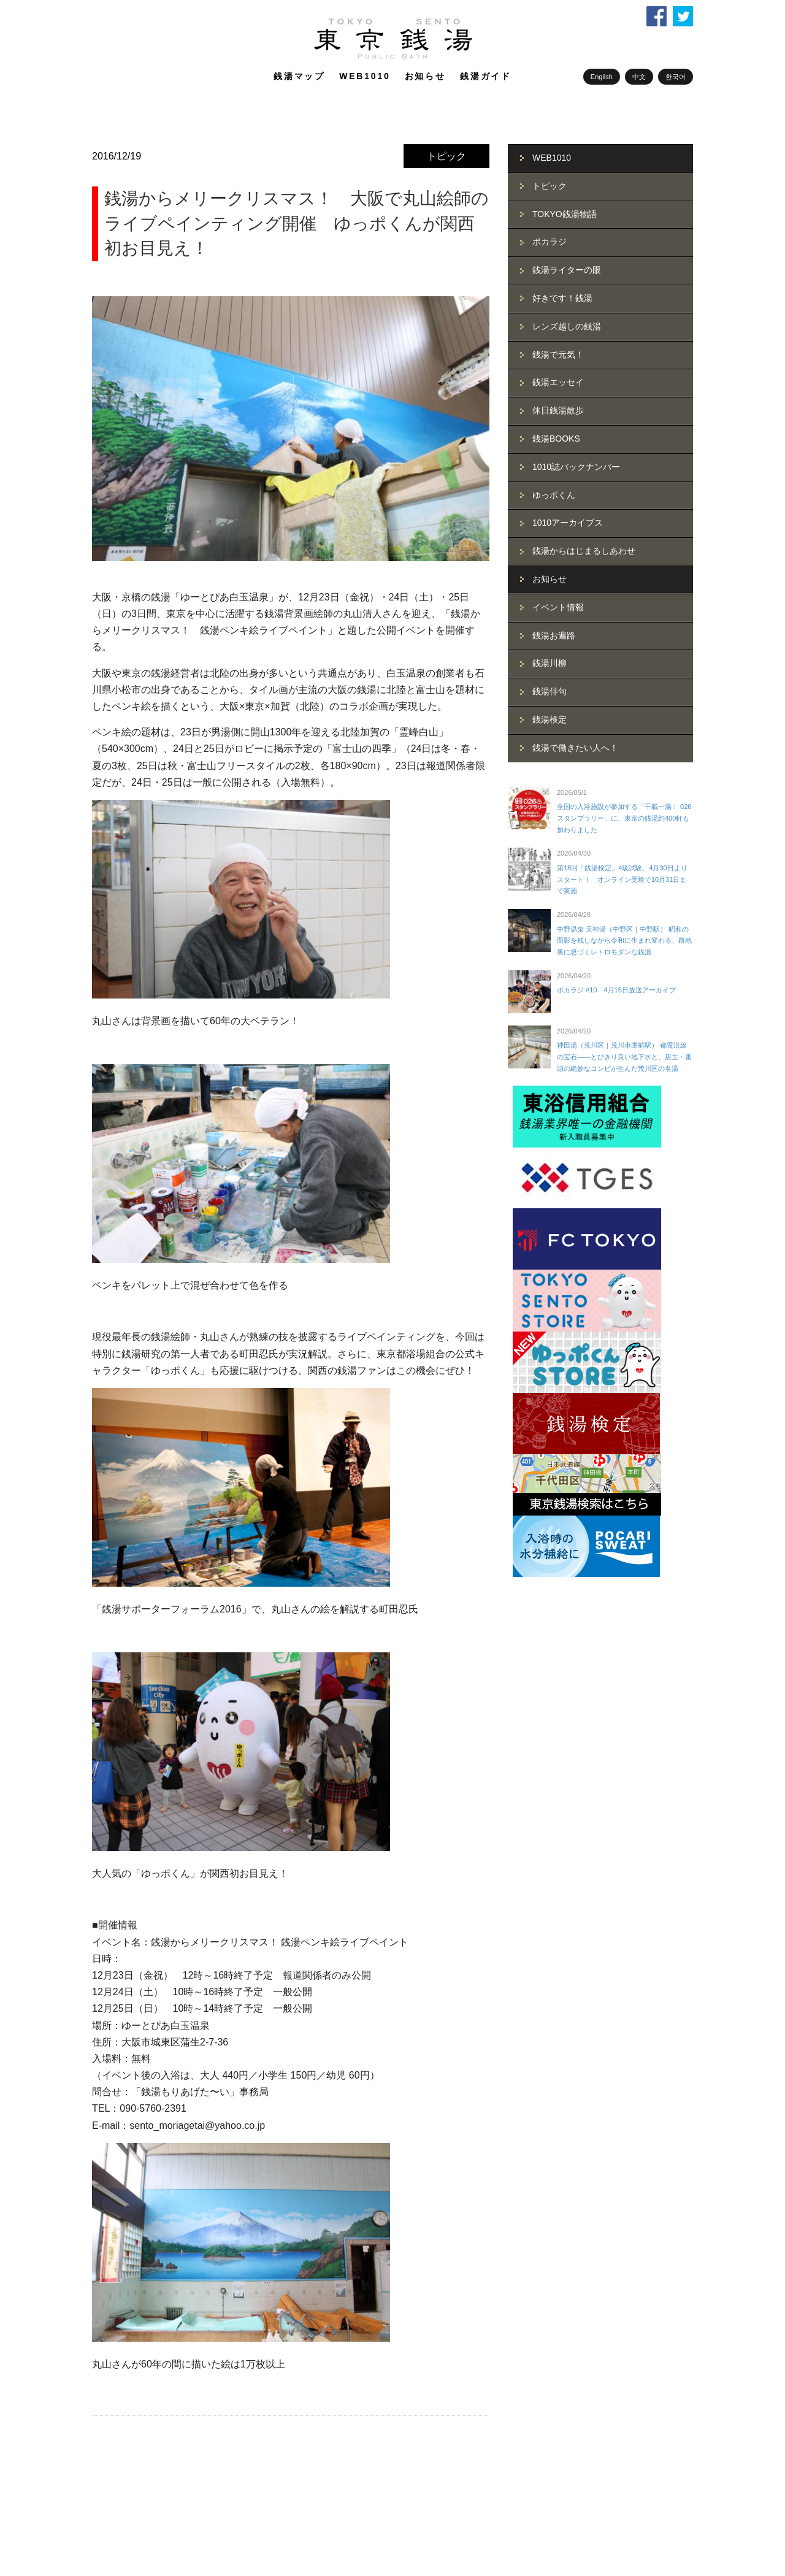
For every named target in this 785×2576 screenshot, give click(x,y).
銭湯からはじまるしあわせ (583, 551)
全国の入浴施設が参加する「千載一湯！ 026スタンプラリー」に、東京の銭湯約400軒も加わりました (624, 818)
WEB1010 (364, 76)
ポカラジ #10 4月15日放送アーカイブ (616, 990)
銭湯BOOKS (556, 438)
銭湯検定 (549, 719)
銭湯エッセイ (558, 382)
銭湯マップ (299, 76)
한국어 (675, 76)
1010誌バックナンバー (576, 467)
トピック (446, 156)
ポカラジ (549, 242)
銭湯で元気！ (558, 354)
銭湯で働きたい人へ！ (575, 748)
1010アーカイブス (567, 522)
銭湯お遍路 (553, 635)
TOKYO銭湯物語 (564, 214)
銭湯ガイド (485, 76)
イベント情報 (558, 607)
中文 (639, 76)
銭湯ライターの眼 (566, 270)
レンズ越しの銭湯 (566, 326)
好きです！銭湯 (562, 298)
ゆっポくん (553, 495)
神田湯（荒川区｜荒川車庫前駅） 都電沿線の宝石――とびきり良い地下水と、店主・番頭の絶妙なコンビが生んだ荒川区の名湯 (624, 1056)
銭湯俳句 (549, 691)
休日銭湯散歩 (558, 410)
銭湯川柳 (549, 663)
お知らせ (425, 76)
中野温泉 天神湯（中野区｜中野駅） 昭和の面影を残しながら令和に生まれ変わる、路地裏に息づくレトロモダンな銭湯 (624, 941)
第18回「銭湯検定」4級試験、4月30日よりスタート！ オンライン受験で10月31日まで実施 (622, 879)
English (602, 76)
